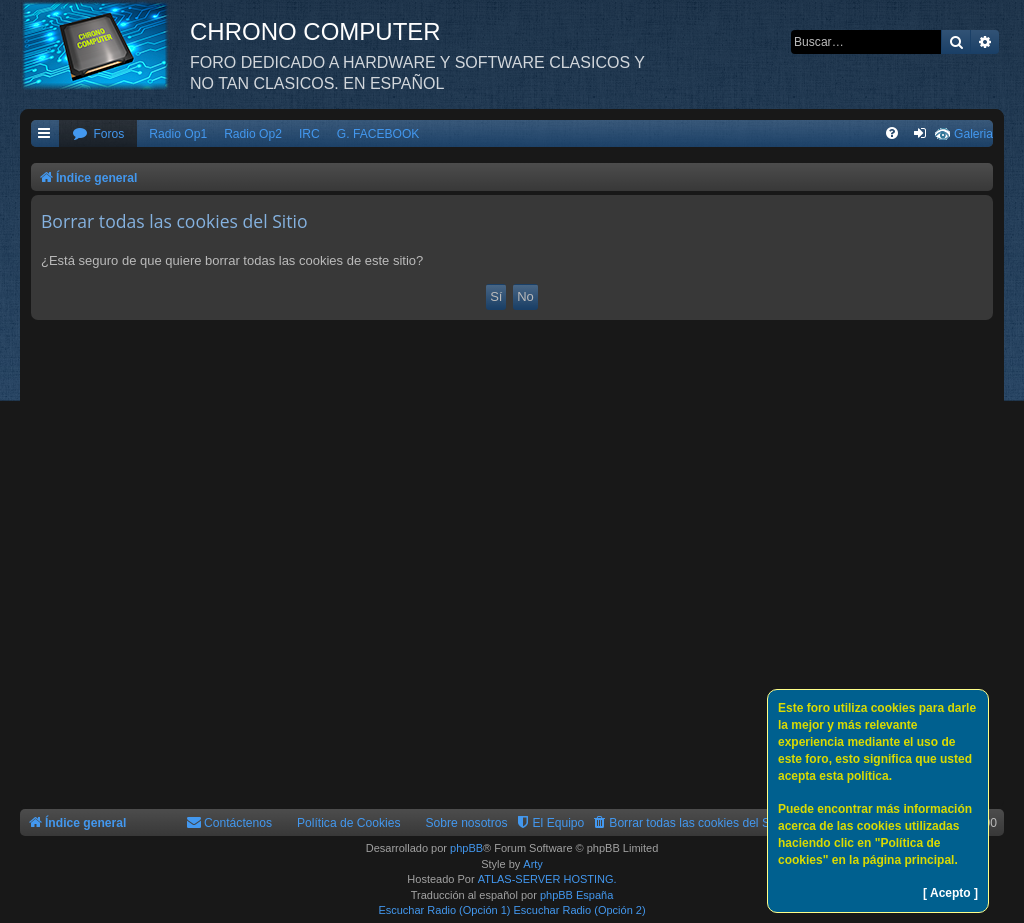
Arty (533, 864)
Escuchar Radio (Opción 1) (444, 910)
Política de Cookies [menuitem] (349, 823)
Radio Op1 (178, 134)
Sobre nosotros (467, 823)
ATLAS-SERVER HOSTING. (547, 879)
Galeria (973, 134)
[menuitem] (98, 134)
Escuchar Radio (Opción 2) (580, 910)
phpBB (466, 848)
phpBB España (576, 895)
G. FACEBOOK (378, 134)
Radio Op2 (253, 134)
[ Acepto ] (950, 893)
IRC (309, 134)
